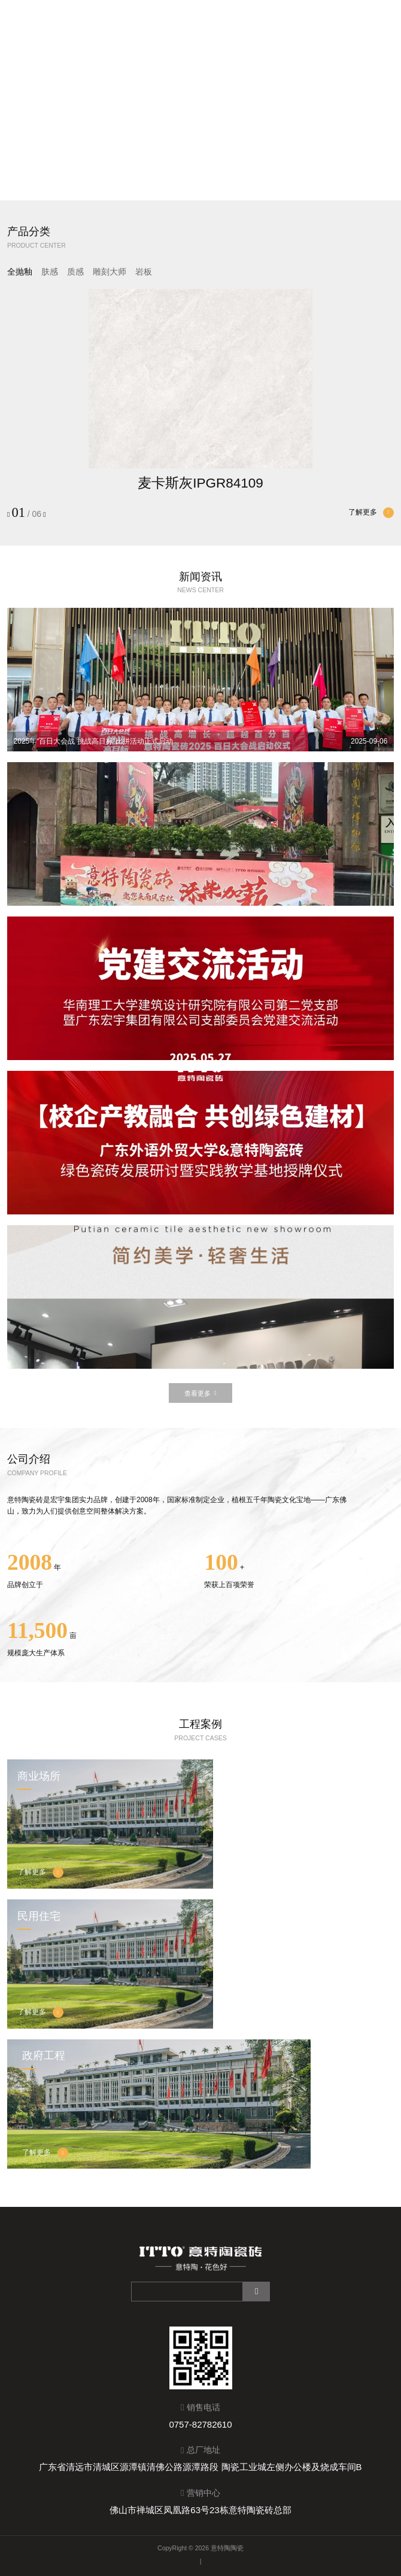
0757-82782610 (200, 2424)
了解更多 (371, 512)
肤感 (49, 271)
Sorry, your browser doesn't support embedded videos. (200, 100)
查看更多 (200, 1394)
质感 (75, 271)
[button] (196, 189)
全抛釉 (19, 271)
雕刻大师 (109, 271)
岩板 (143, 271)
